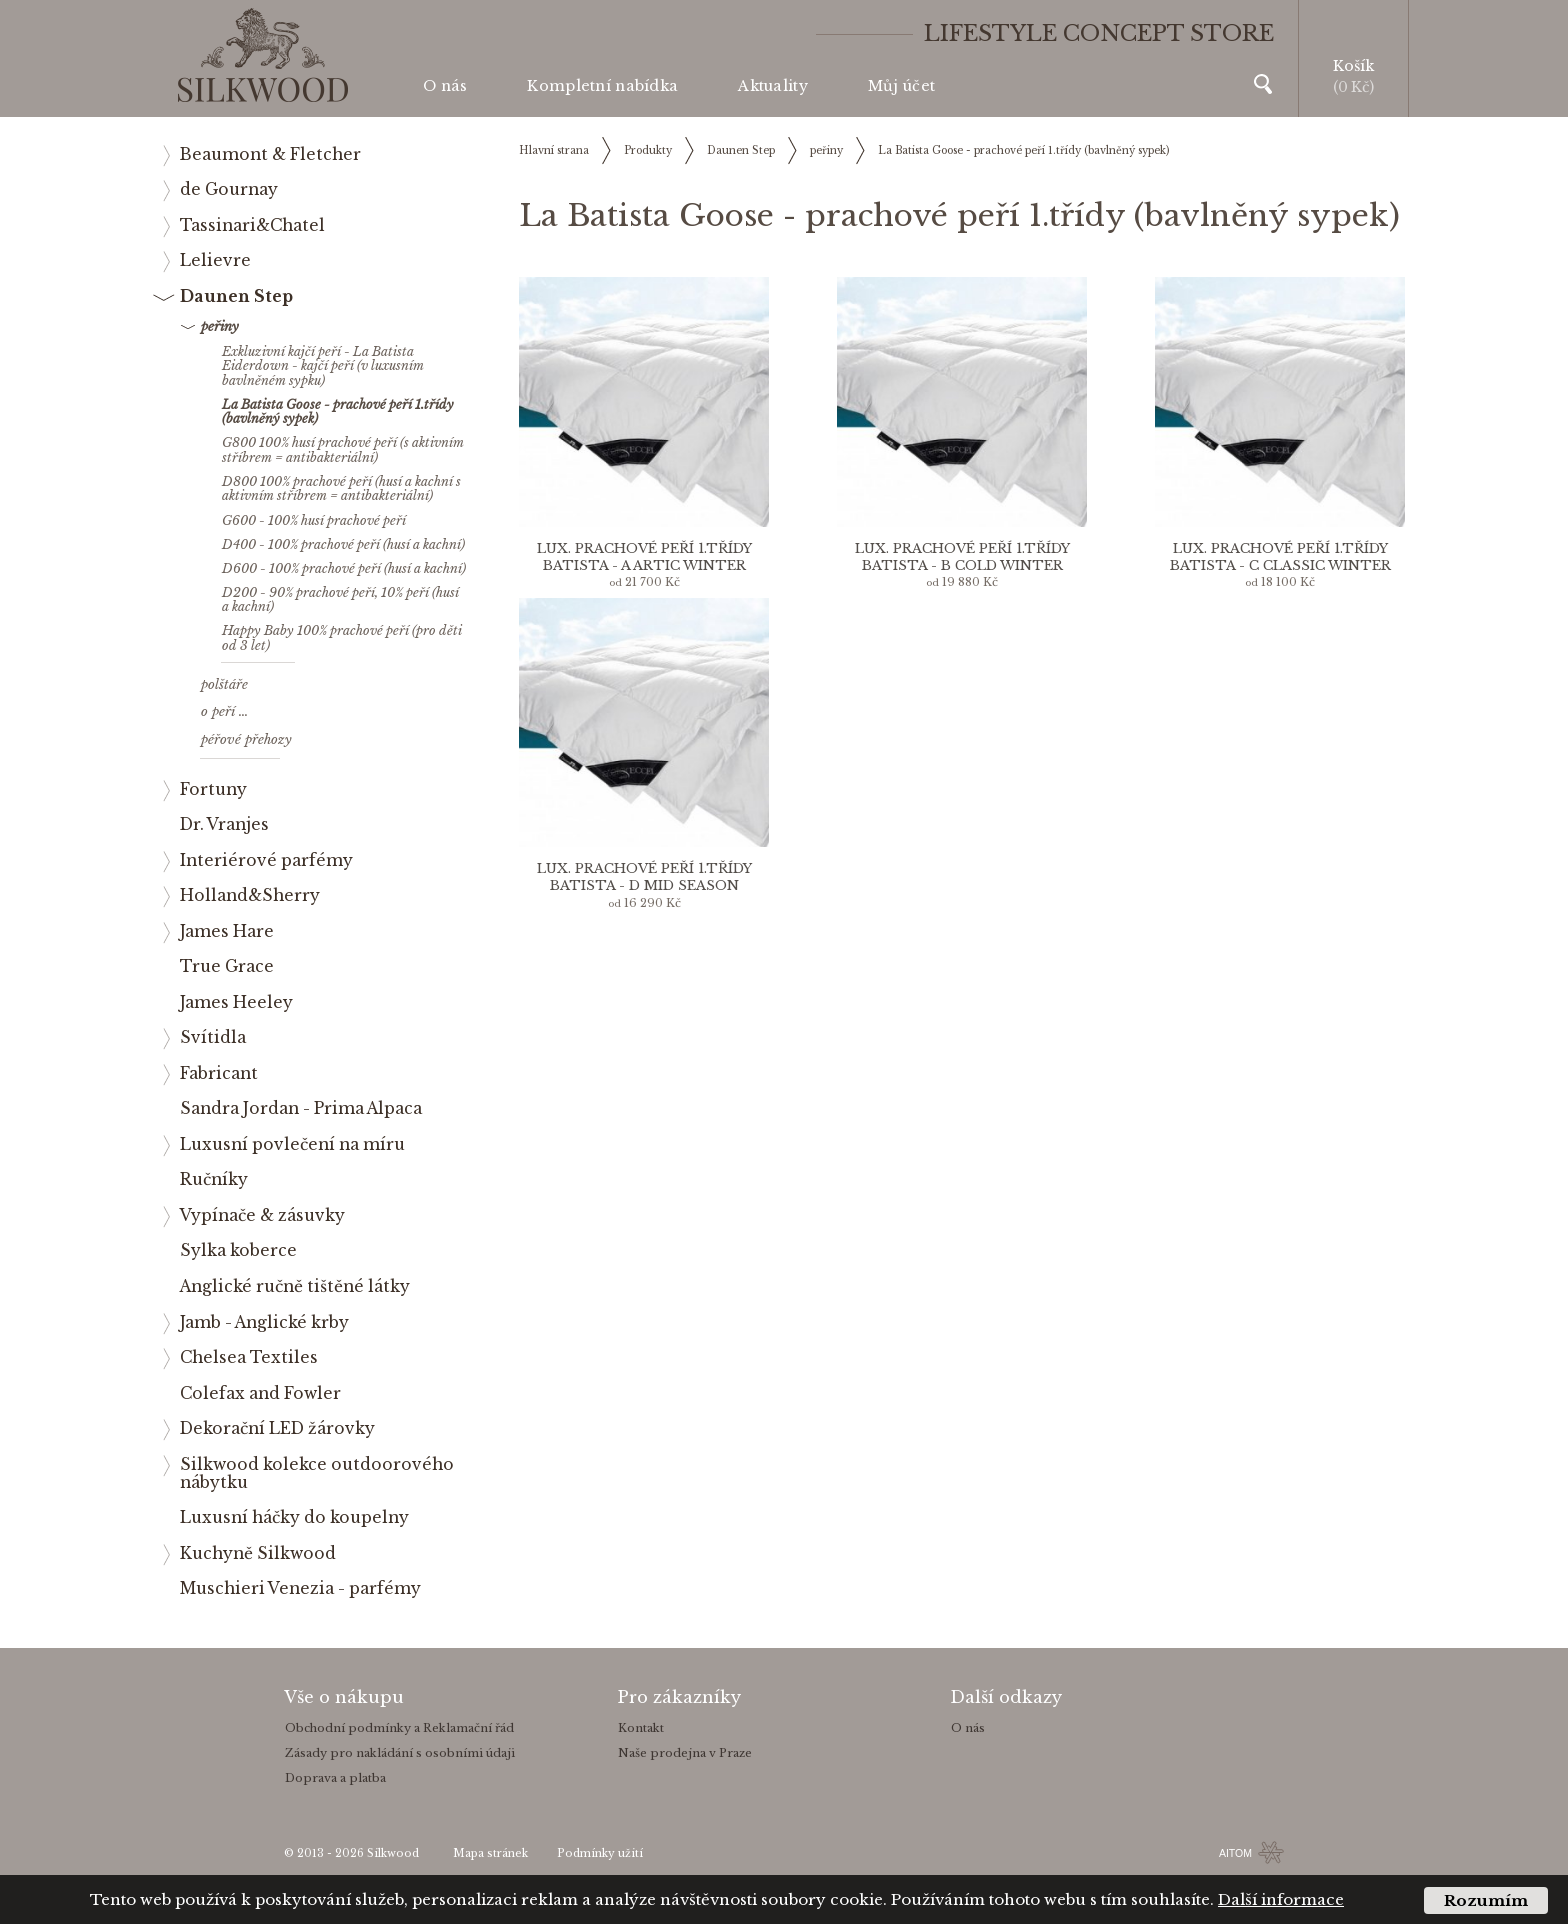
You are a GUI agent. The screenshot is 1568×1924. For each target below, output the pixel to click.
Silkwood (393, 1853)
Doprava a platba (335, 1778)
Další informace (1281, 1899)
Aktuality (773, 86)
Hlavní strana (554, 150)
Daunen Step (741, 150)
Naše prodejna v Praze (685, 1753)
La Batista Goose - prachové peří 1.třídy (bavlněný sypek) (1023, 150)
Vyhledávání (1263, 84)
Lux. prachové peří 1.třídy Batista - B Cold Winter (962, 557)
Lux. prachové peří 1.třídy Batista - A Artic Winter (644, 557)
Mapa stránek (490, 1853)
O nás (445, 86)
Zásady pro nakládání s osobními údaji (400, 1753)
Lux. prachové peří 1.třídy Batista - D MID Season (644, 877)
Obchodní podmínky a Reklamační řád (399, 1728)
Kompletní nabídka (602, 86)
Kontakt (641, 1728)
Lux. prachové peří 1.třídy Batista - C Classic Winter (1280, 557)
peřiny (826, 150)
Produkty (648, 150)
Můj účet (901, 86)
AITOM (1235, 1853)
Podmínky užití (600, 1853)
